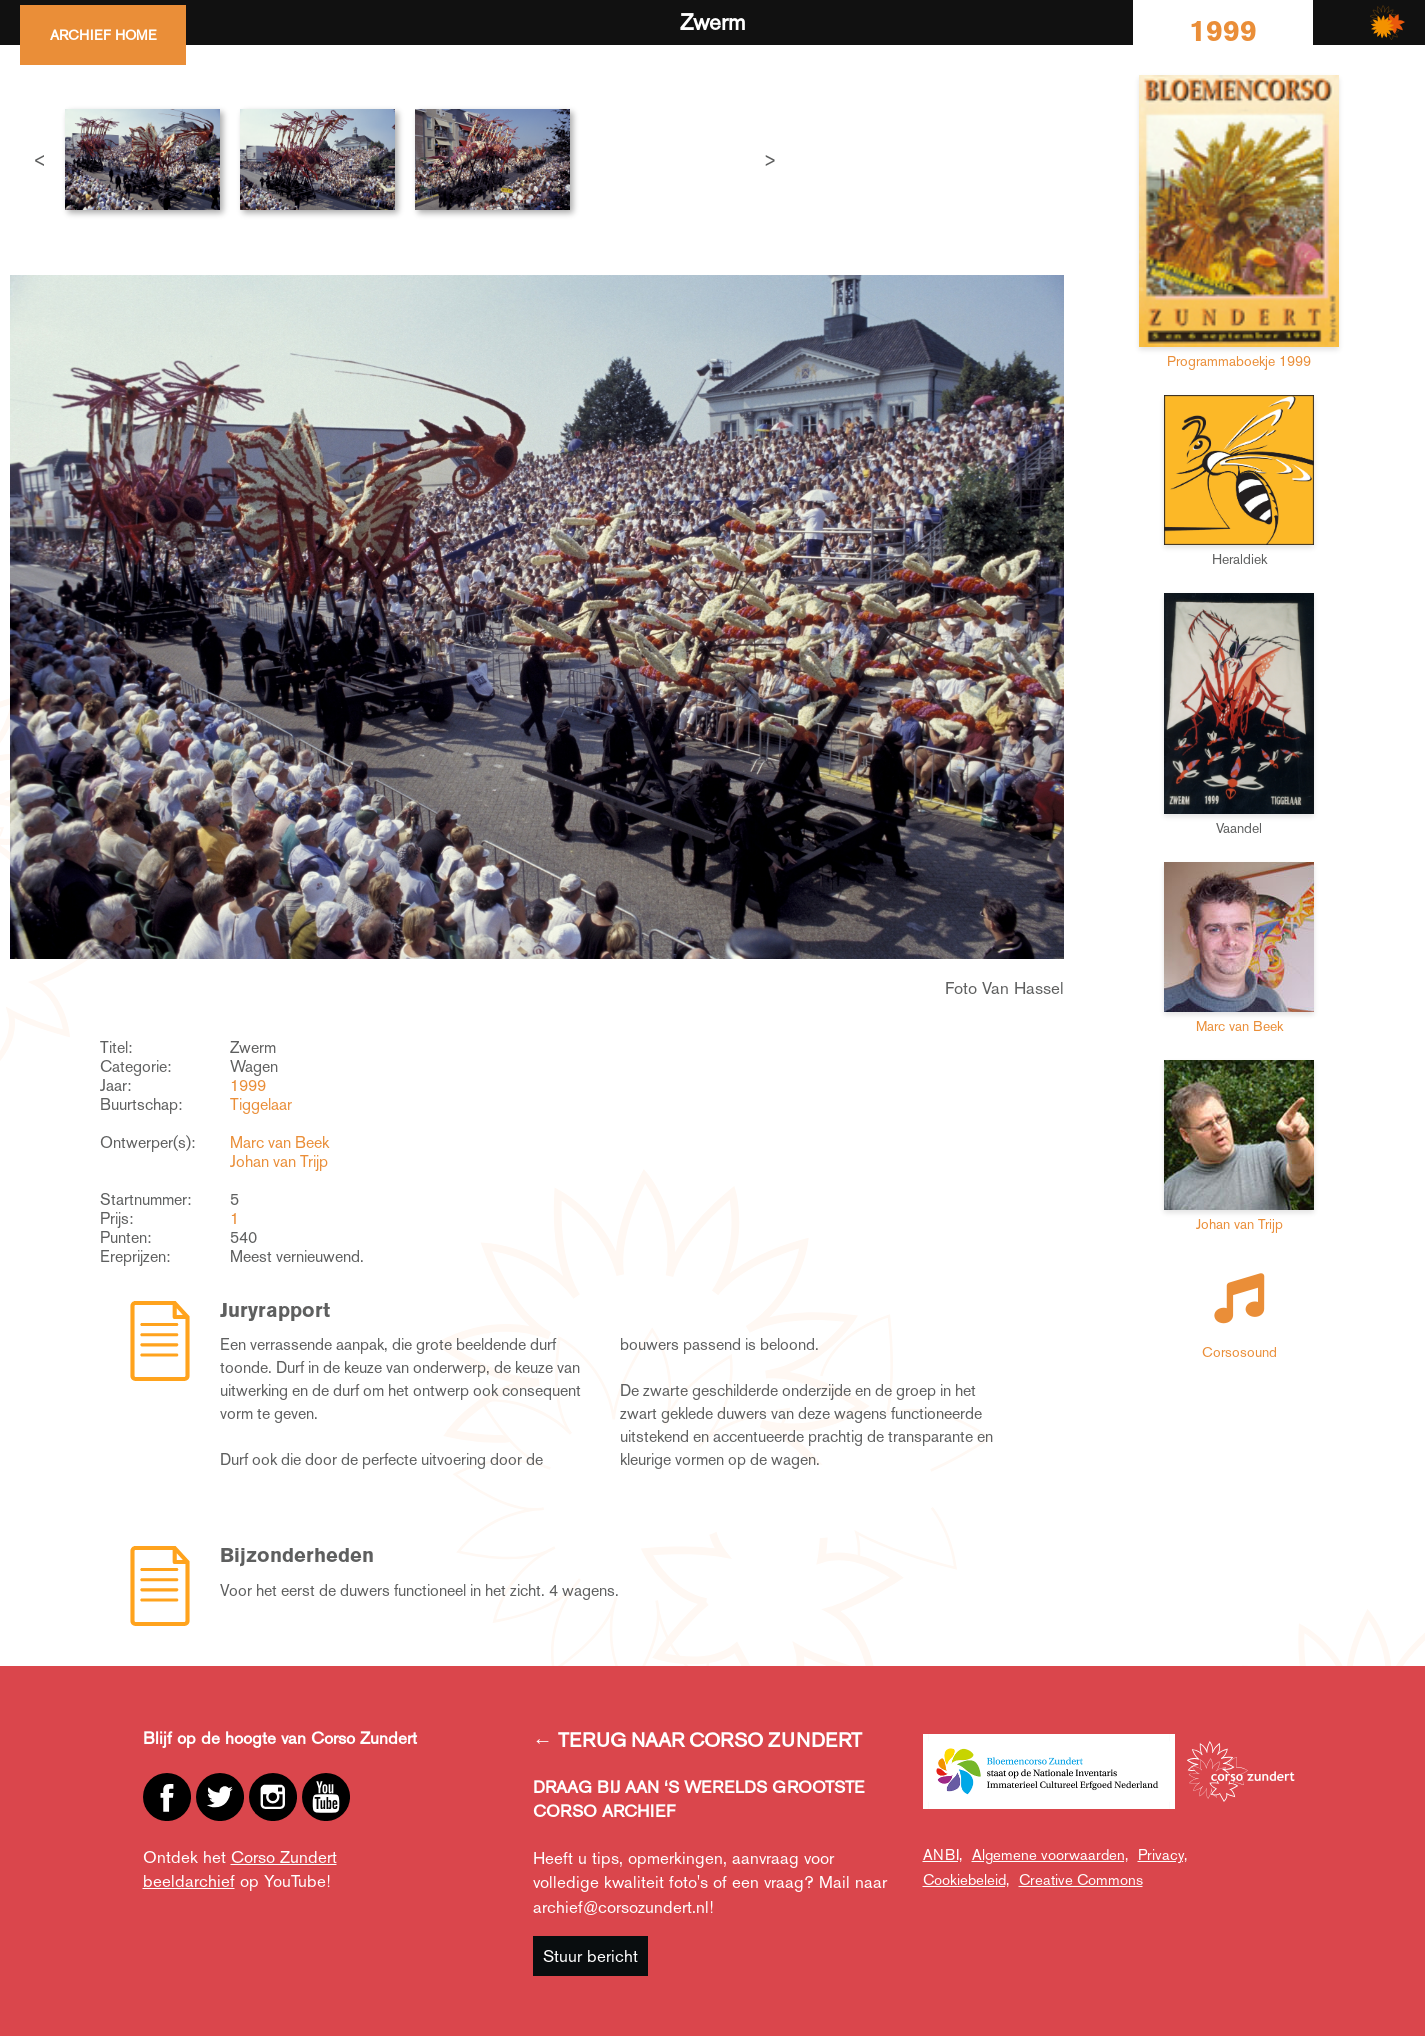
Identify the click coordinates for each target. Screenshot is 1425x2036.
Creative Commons (1081, 1879)
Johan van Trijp (279, 1161)
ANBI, (942, 1854)
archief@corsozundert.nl (621, 1907)
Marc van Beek (279, 1142)
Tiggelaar (261, 1104)
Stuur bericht (590, 1956)
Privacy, (1162, 1854)
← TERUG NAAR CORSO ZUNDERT (697, 1740)
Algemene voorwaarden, (1050, 1854)
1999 (248, 1085)
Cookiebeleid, (966, 1879)
